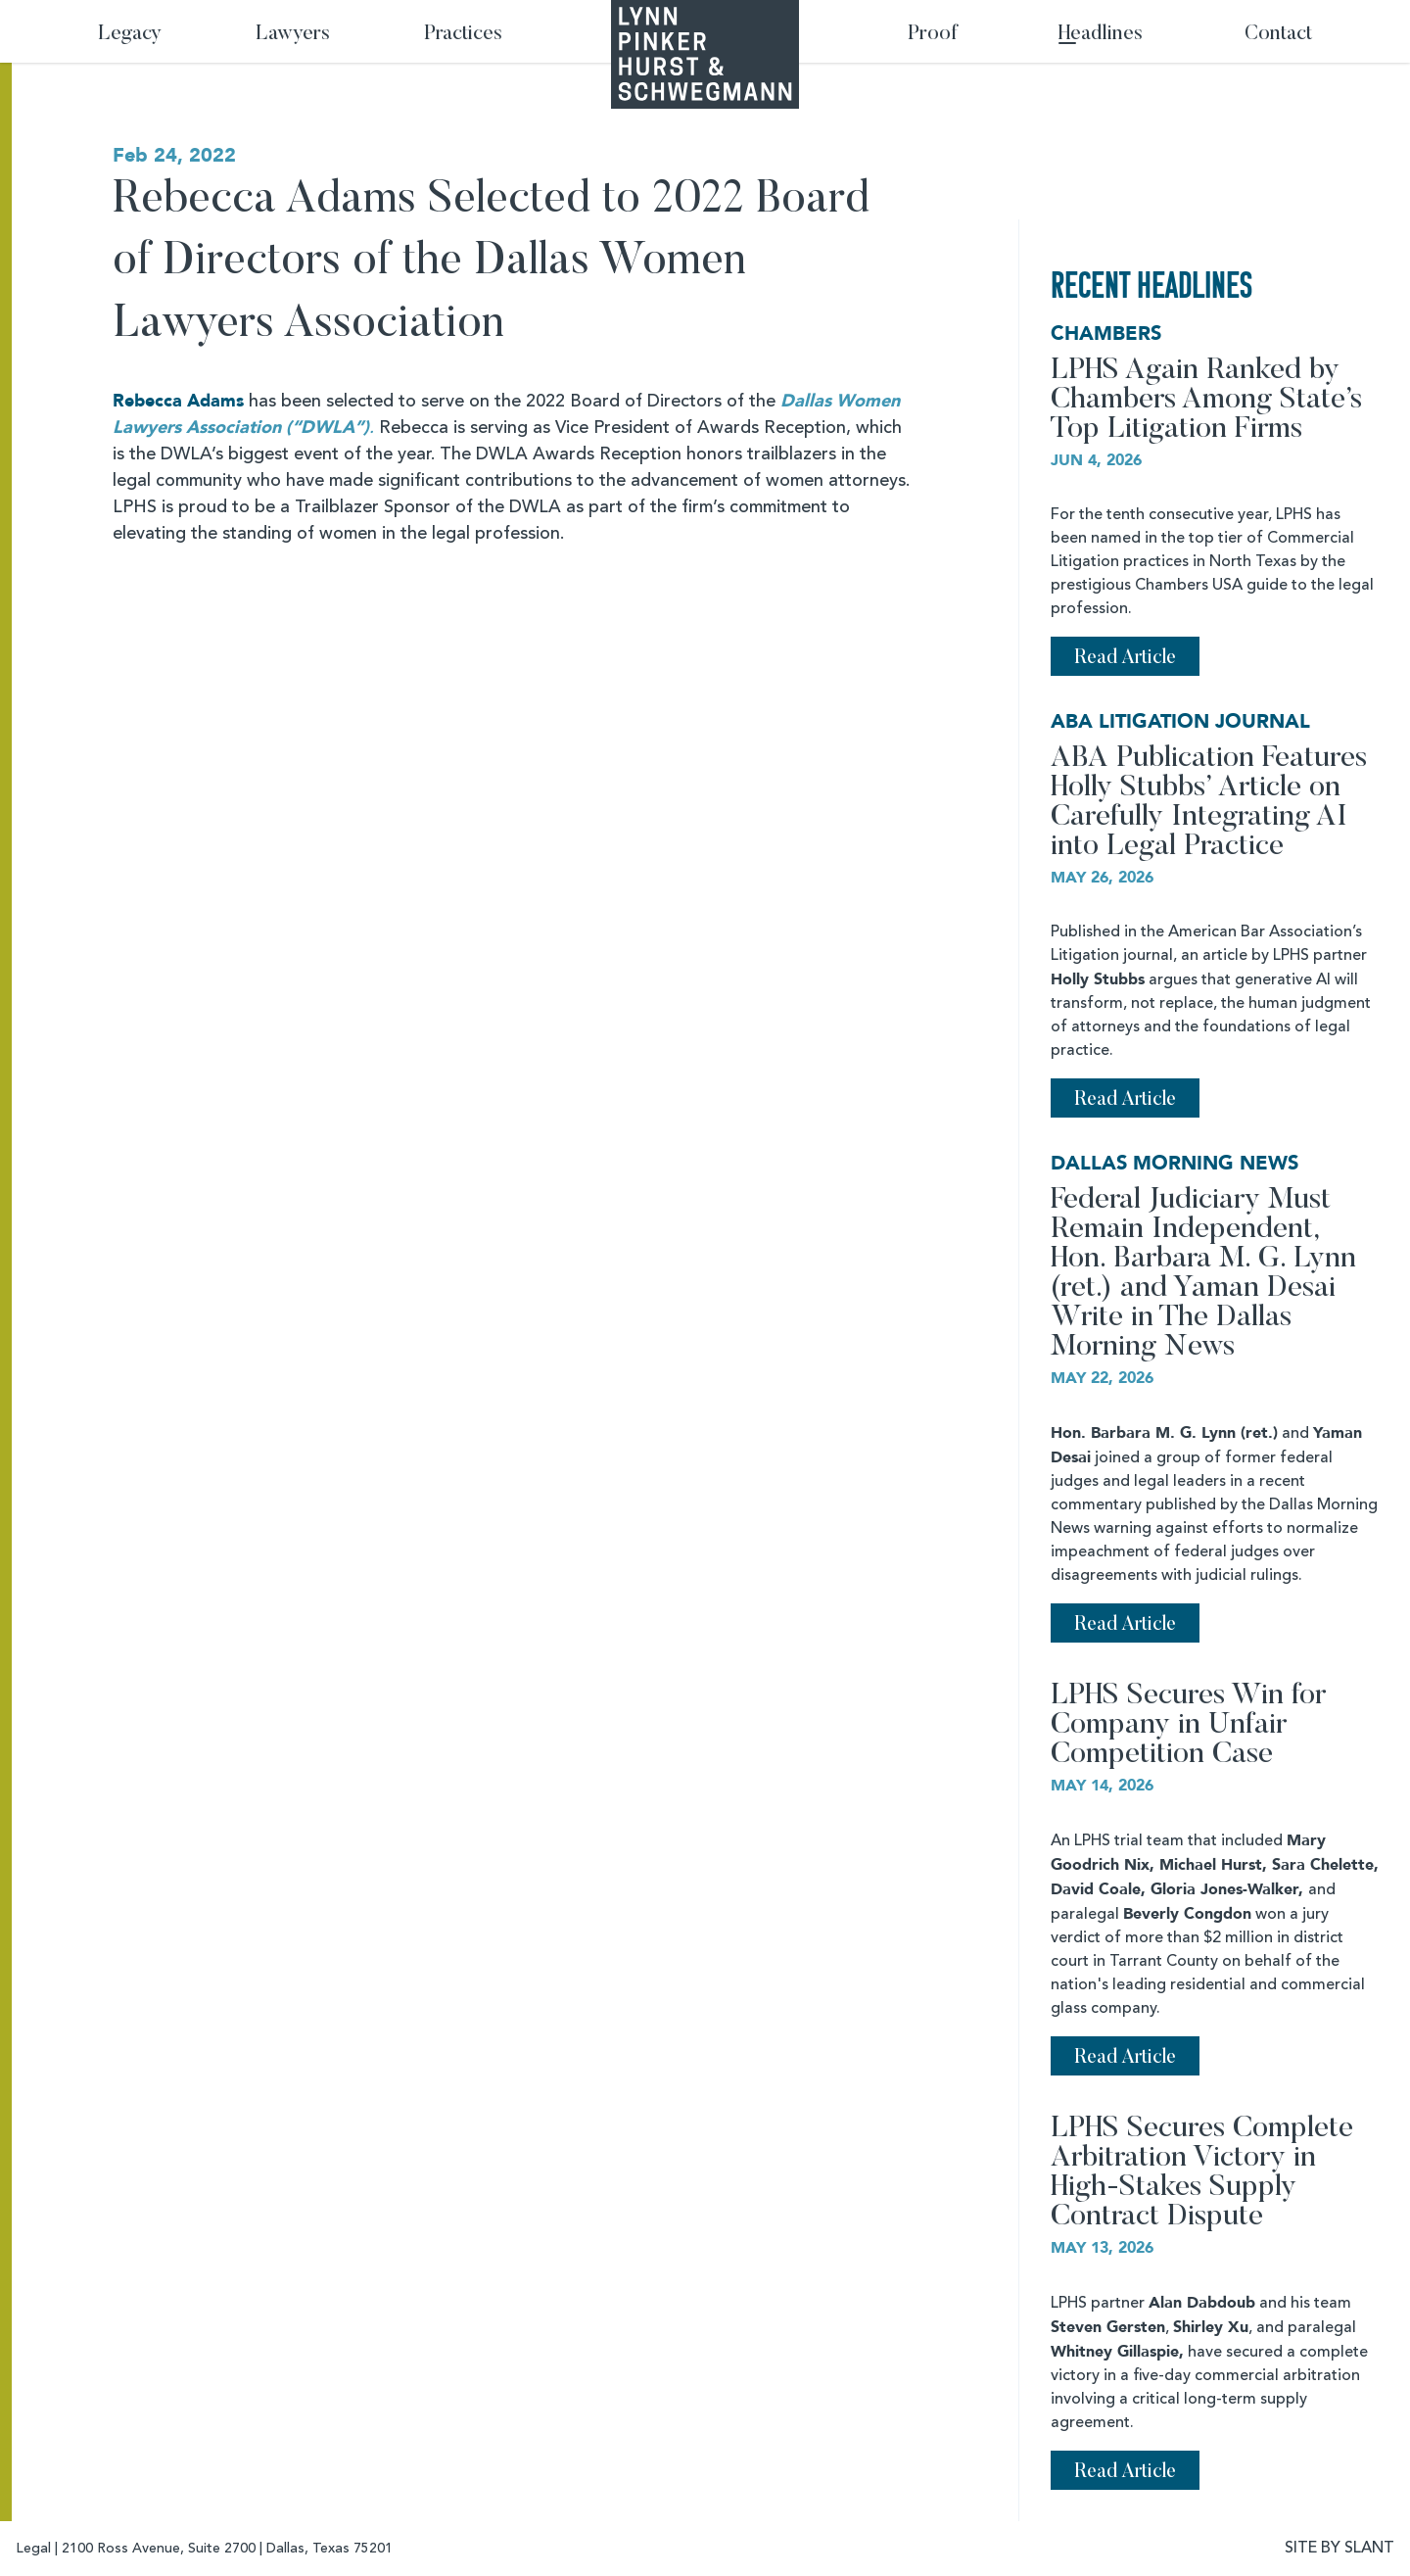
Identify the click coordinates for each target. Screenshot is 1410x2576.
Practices (463, 34)
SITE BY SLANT (1339, 2548)
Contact (1278, 34)
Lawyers (293, 34)
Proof (933, 34)
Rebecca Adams (178, 401)
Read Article (1125, 658)
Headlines (1100, 34)
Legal (33, 2548)
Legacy (130, 34)
